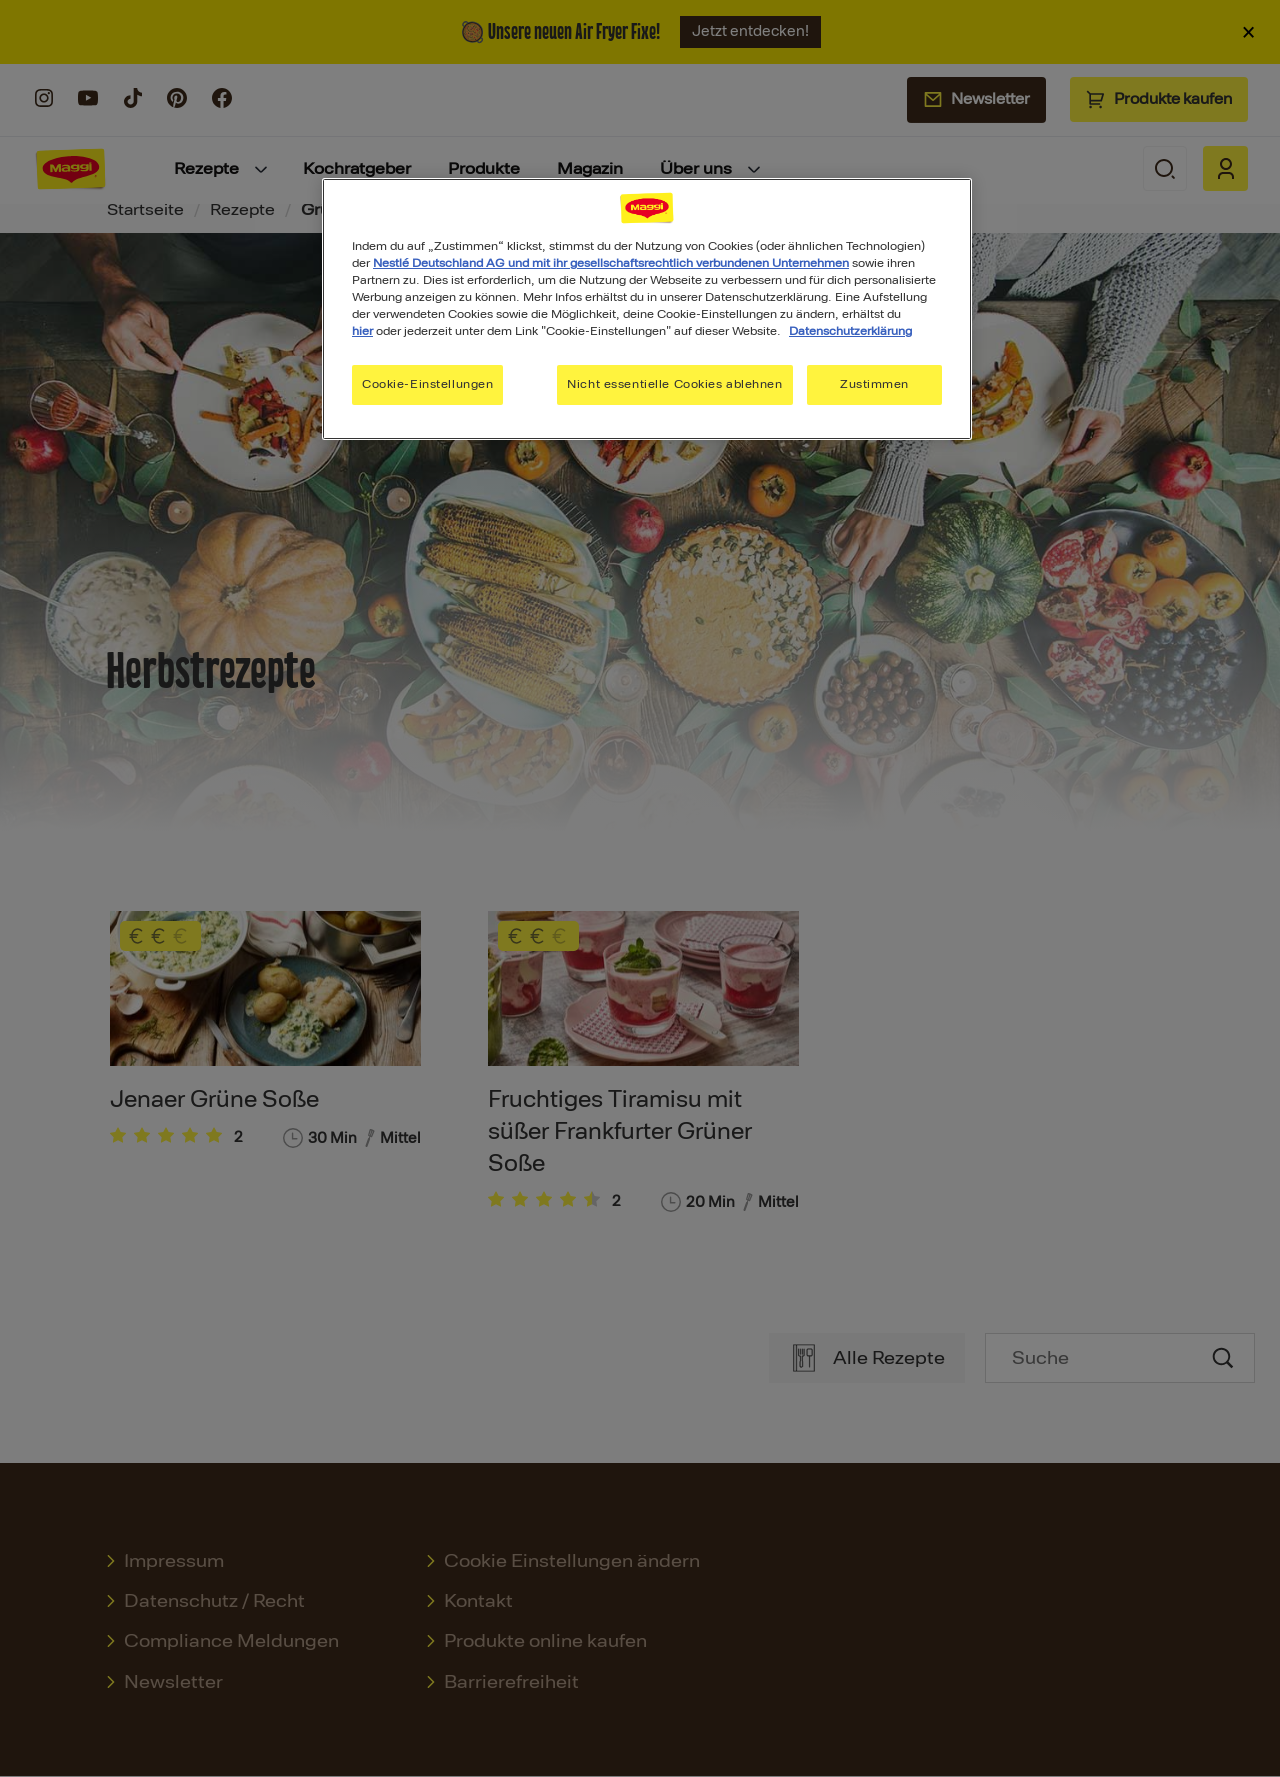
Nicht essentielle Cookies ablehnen (674, 384)
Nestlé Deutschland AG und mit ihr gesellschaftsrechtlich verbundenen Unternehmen (611, 263)
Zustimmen (874, 384)
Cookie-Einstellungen (427, 384)
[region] (647, 309)
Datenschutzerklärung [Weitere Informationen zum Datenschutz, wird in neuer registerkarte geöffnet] (850, 331)
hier (362, 331)
